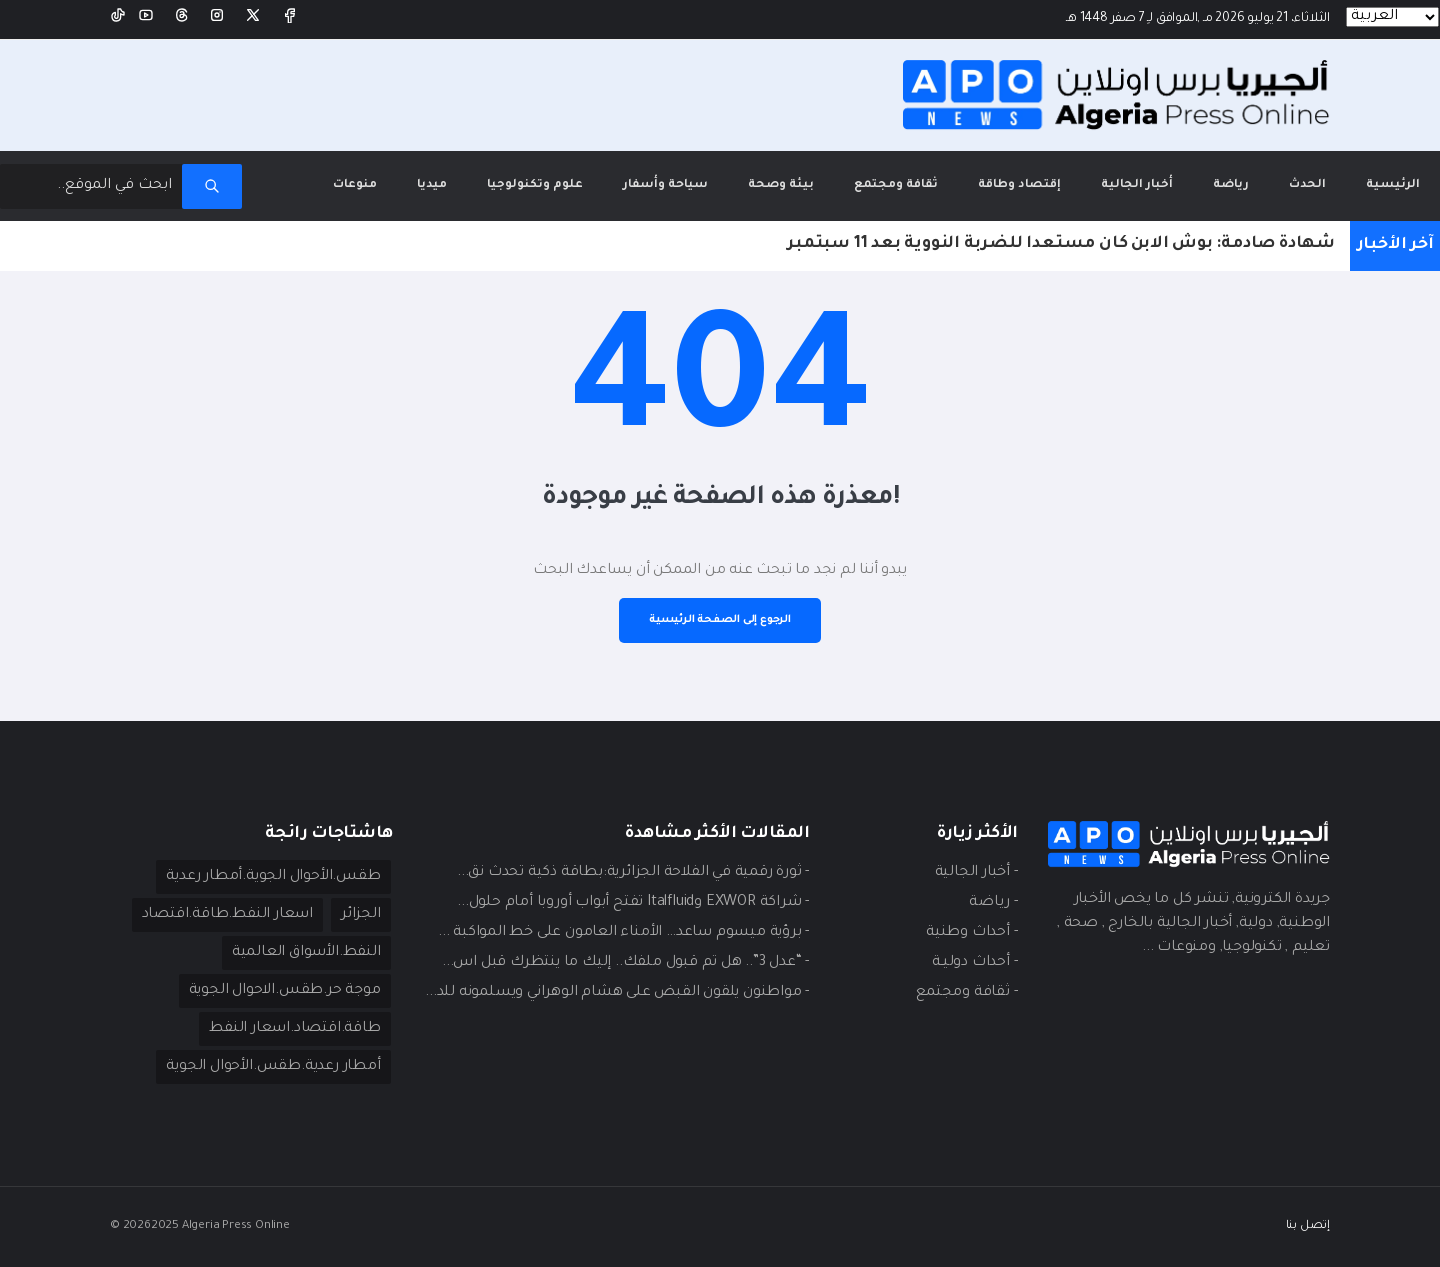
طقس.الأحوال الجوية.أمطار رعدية (273, 877)
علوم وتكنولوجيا (535, 185)
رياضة (1231, 185)
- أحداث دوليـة (974, 963)
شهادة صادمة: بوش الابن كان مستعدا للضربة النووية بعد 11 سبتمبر (1061, 244)
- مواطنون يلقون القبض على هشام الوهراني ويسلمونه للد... (617, 993)
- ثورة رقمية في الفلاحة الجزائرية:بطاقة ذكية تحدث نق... (633, 873)
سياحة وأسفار (665, 185)
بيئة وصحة (781, 185)
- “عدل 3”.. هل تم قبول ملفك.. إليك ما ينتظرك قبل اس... (625, 963)
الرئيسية (1383, 171)
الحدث (1307, 185)
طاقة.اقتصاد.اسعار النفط (294, 1029)
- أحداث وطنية (971, 933)
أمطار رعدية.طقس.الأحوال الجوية (273, 1067)
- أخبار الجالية (976, 873)
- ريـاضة (993, 903)
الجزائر (361, 915)
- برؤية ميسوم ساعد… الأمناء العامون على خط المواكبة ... (623, 933)
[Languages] (1392, 17)
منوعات (355, 185)
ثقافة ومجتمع (896, 185)
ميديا (432, 185)
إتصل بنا (1308, 1226)
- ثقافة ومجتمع (966, 993)
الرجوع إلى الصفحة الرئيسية (720, 620)
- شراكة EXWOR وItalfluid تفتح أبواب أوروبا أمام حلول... (633, 903)
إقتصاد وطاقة (1019, 185)
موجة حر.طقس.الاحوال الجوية (285, 991)
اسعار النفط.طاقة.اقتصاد (227, 915)
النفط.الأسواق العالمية (306, 953)
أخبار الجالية (1137, 185)
